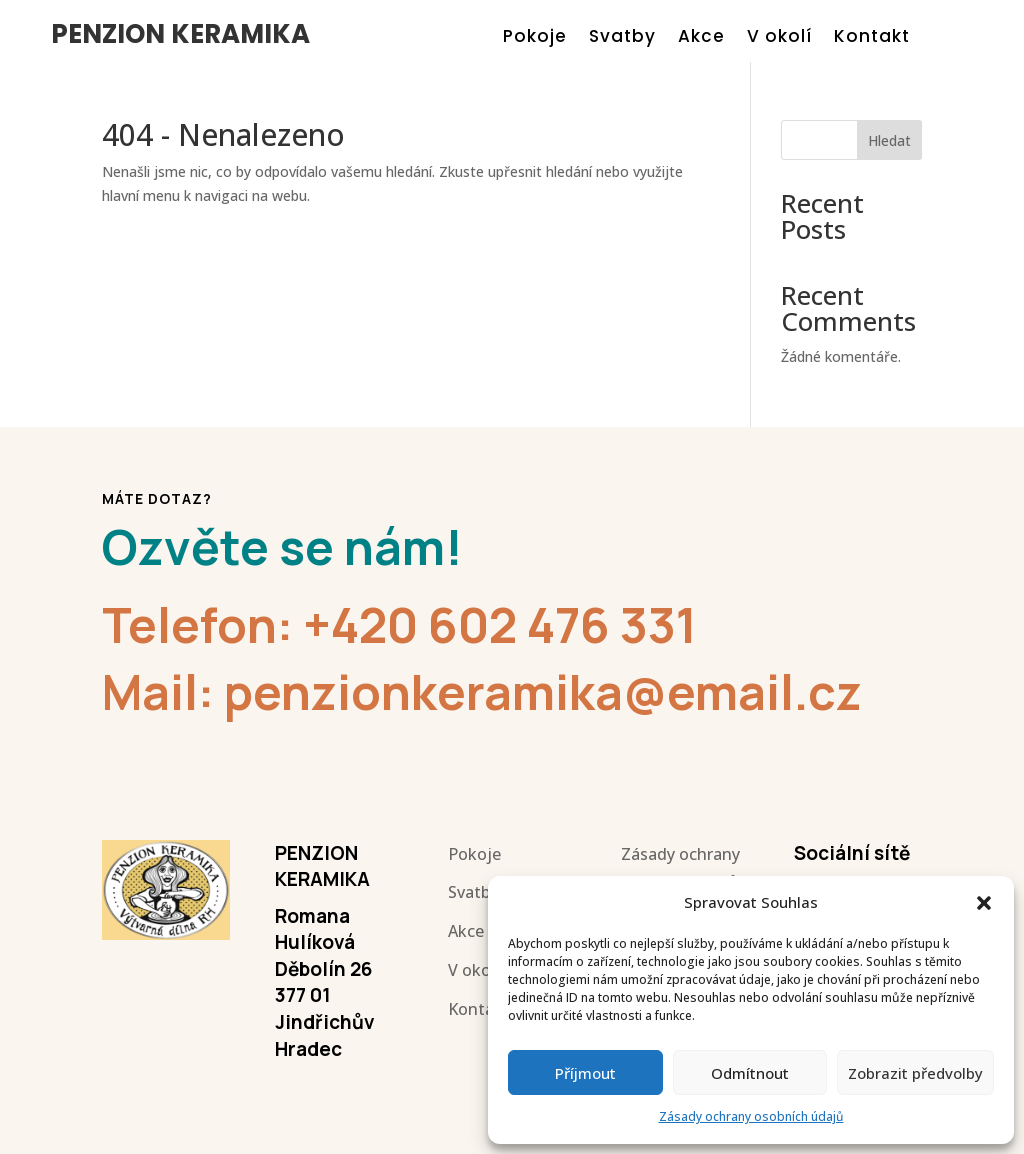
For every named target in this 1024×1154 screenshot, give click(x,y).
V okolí (779, 38)
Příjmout (585, 1073)
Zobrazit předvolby (915, 1073)
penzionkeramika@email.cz (543, 691)
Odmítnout (750, 1073)
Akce (701, 38)
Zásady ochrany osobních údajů (751, 1116)
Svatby (622, 38)
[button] (984, 903)
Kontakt (872, 38)
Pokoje (535, 38)
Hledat (889, 140)
